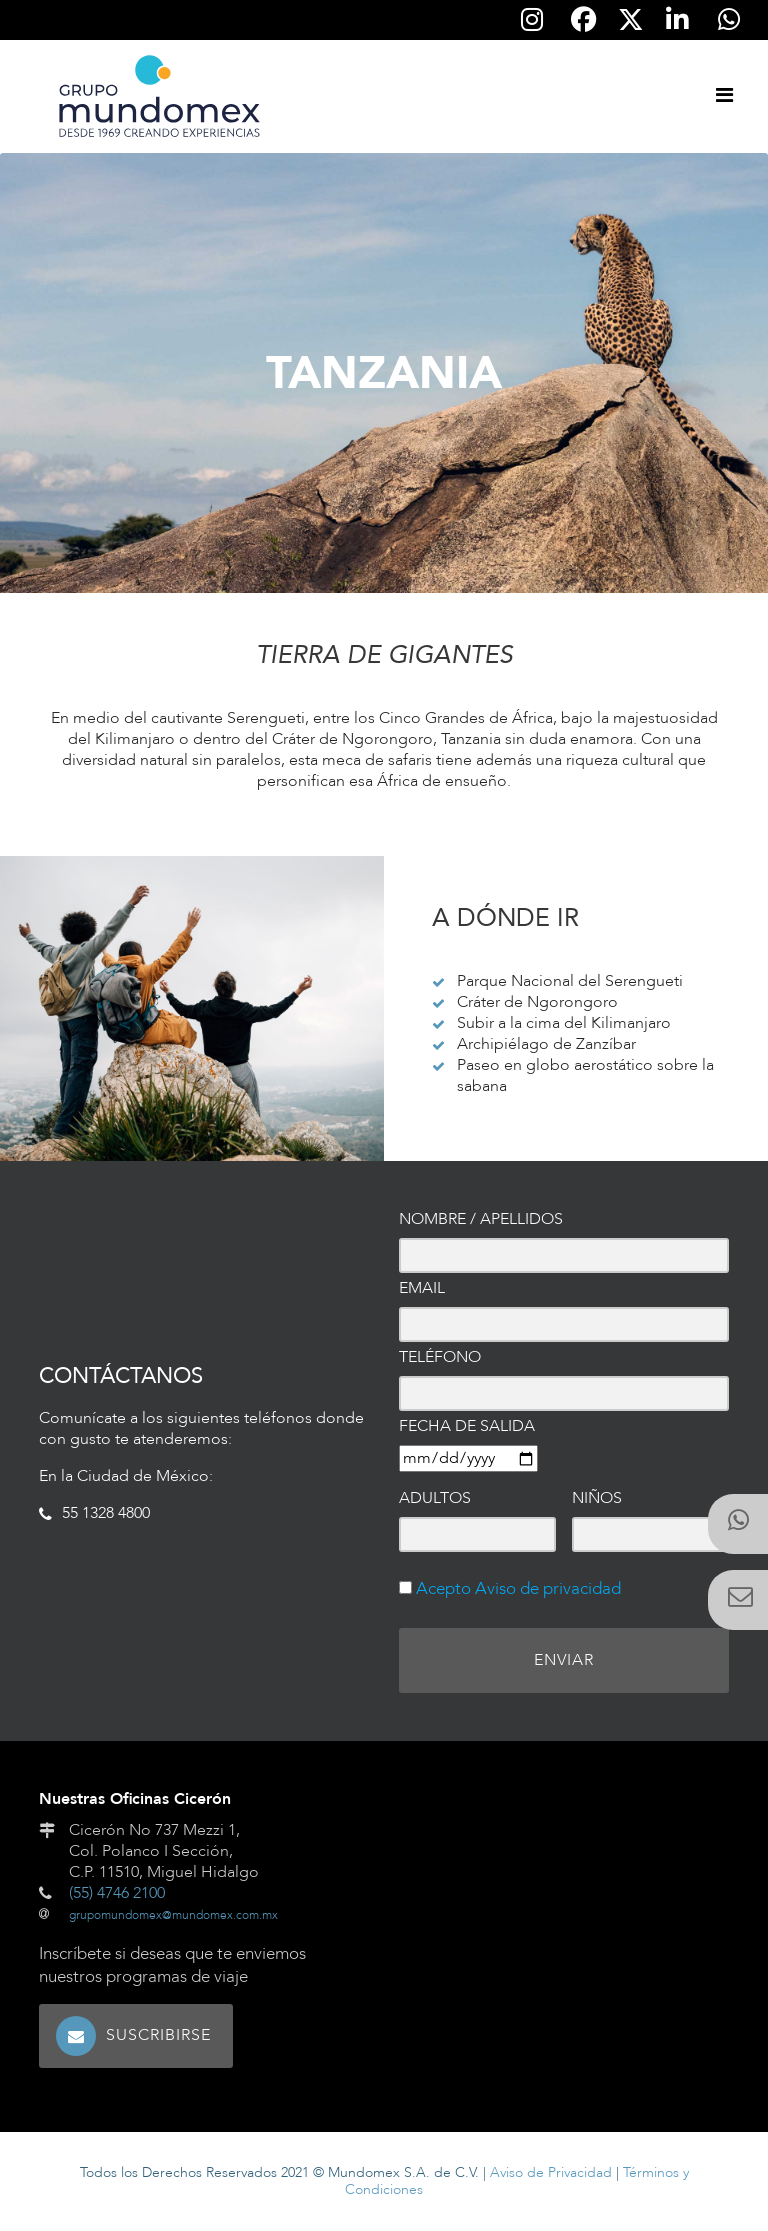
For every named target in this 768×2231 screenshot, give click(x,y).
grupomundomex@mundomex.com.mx (173, 1915)
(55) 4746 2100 (117, 1893)
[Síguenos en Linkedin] (677, 20)
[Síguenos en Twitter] (630, 20)
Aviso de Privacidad (551, 2172)
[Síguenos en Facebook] (584, 20)
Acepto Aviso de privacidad (516, 1588)
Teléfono (440, 1357)
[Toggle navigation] (724, 96)
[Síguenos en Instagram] (532, 20)
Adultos (435, 1498)
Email (422, 1288)
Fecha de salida (467, 1426)
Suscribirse (158, 2035)
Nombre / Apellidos (481, 1219)
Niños (597, 1498)
